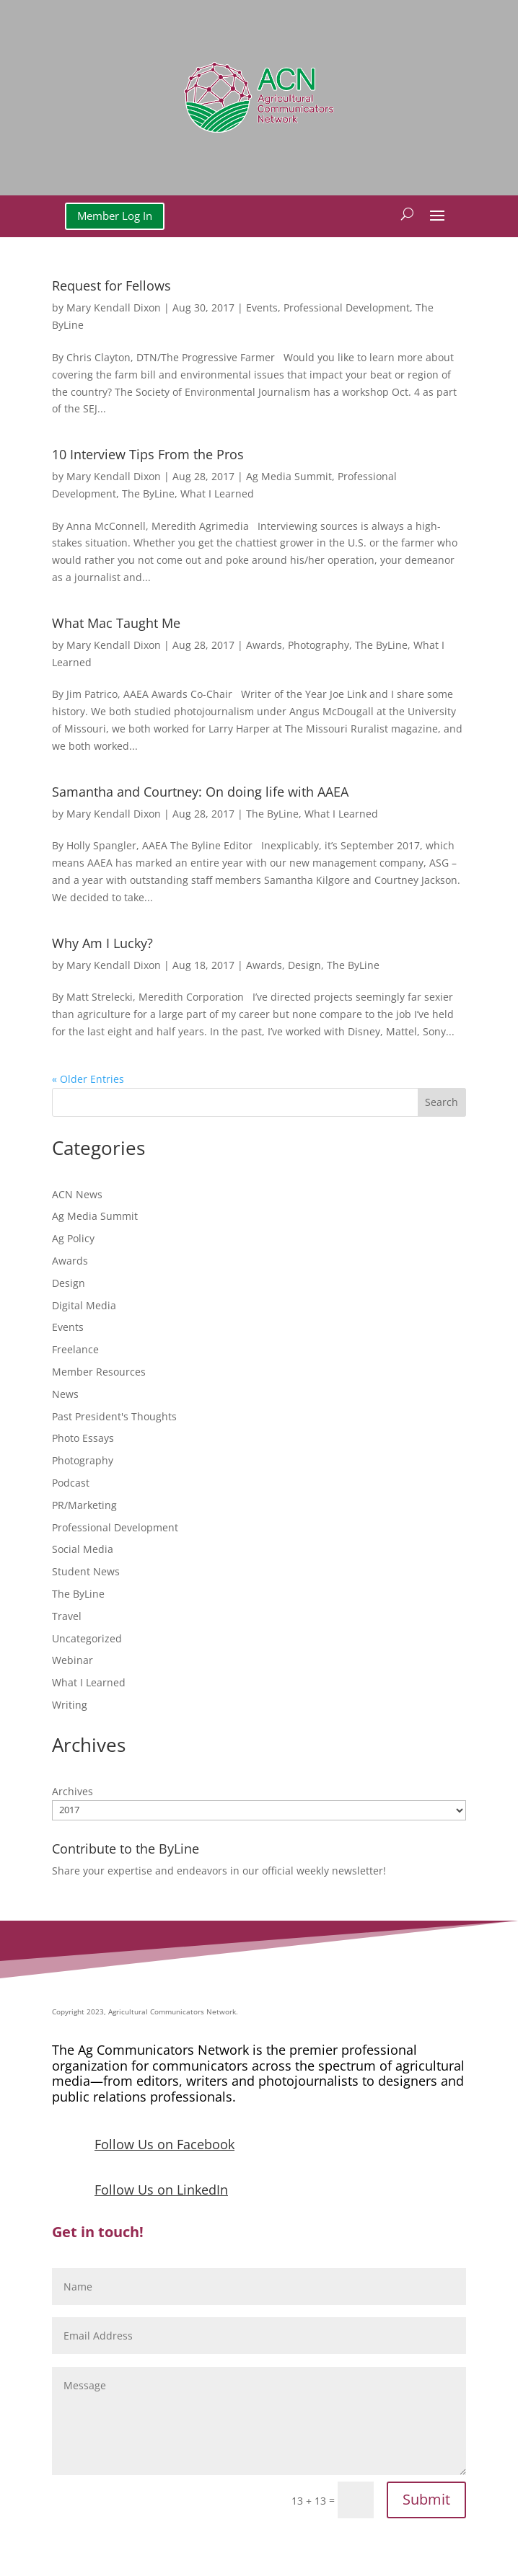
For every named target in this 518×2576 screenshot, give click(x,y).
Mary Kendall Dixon (113, 307)
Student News (86, 1571)
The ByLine (148, 493)
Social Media (82, 1549)
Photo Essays (83, 1438)
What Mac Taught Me (116, 623)
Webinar (72, 1660)
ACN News (77, 1194)
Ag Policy (73, 1238)
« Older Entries (88, 1079)
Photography (318, 645)
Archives (72, 1791)
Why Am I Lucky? (102, 943)
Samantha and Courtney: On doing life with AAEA (200, 791)
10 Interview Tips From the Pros (148, 454)
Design (304, 965)
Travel (67, 1616)
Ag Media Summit (289, 476)
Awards (264, 645)
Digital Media (84, 1305)
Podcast (70, 1483)
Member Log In (114, 215)
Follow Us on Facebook (164, 2144)
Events (262, 307)
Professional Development (347, 307)
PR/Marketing (84, 1505)
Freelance (75, 1349)
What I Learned (217, 493)
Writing (69, 1705)
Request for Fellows (111, 285)
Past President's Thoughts (114, 1416)
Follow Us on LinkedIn (161, 2189)
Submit (426, 2499)
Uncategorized (87, 1638)
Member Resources (99, 1371)
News (65, 1394)
